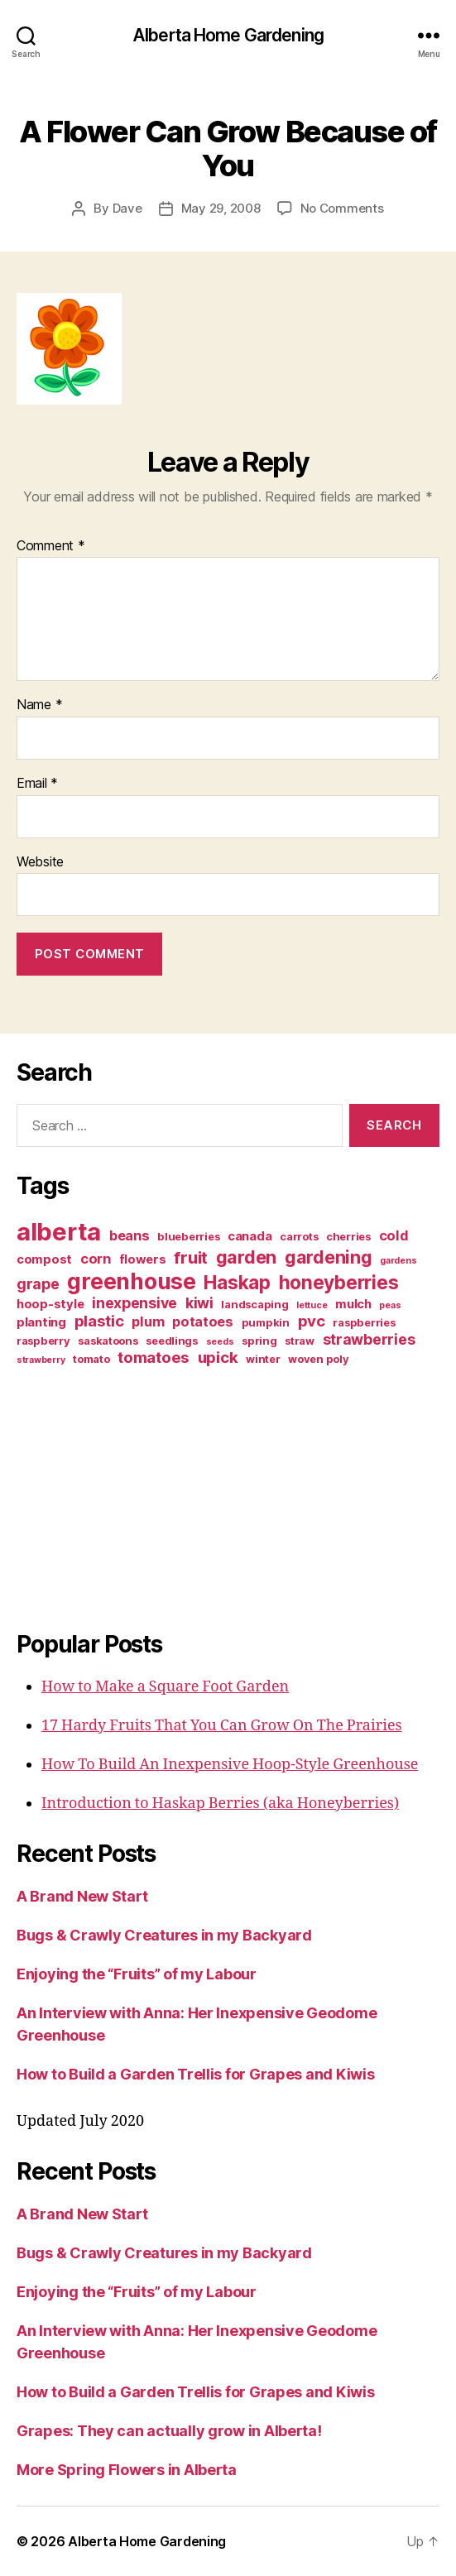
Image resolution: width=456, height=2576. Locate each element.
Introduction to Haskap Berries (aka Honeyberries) (220, 1803)
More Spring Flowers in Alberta (127, 2469)
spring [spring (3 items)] (259, 1340)
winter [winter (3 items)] (263, 1358)
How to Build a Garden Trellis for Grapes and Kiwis (196, 2074)
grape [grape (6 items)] (38, 1284)
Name (39, 705)
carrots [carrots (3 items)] (299, 1236)
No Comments (342, 208)
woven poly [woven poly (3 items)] (318, 1358)
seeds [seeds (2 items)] (220, 1341)
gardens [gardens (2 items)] (398, 1260)
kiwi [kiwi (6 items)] (199, 1303)
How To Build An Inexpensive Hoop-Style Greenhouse (229, 1764)
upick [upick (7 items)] (218, 1357)
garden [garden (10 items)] (246, 1257)
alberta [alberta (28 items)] (59, 1231)
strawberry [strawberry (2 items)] (41, 1360)
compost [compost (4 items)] (44, 1259)
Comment (51, 546)
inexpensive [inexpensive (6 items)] (134, 1303)
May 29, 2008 (221, 208)
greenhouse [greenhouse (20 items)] (131, 1281)
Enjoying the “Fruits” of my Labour (137, 1974)
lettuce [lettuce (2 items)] (311, 1305)
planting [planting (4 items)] (41, 1322)
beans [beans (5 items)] (129, 1235)
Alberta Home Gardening (228, 35)
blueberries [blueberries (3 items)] (188, 1236)
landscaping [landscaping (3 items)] (254, 1304)
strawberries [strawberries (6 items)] (369, 1339)
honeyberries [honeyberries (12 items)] (339, 1282)
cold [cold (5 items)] (394, 1235)
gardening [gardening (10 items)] (328, 1257)
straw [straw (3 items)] (299, 1340)
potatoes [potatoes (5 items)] (202, 1321)
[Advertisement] (120, 1495)
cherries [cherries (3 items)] (348, 1236)
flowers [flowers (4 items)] (142, 1259)
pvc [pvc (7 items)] (311, 1321)
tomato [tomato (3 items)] (91, 1358)
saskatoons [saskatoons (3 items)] (107, 1340)
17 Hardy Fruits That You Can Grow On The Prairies (221, 1725)
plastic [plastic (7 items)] (99, 1321)
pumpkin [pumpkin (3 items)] (266, 1322)
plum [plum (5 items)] (148, 1321)
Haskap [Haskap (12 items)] (237, 1282)
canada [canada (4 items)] (249, 1236)
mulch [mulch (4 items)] (353, 1304)
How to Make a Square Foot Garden (165, 1686)
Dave (127, 208)
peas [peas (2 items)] (390, 1305)
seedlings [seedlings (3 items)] (172, 1340)
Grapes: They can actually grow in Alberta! (169, 2430)
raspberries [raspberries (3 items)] (364, 1322)
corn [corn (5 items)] (95, 1258)
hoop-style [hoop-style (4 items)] (50, 1304)
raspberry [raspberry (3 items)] (43, 1340)
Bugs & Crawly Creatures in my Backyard (164, 1935)
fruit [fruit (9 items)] (191, 1257)
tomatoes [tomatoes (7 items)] (154, 1357)
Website (40, 862)
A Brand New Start (82, 1896)
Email (37, 783)
